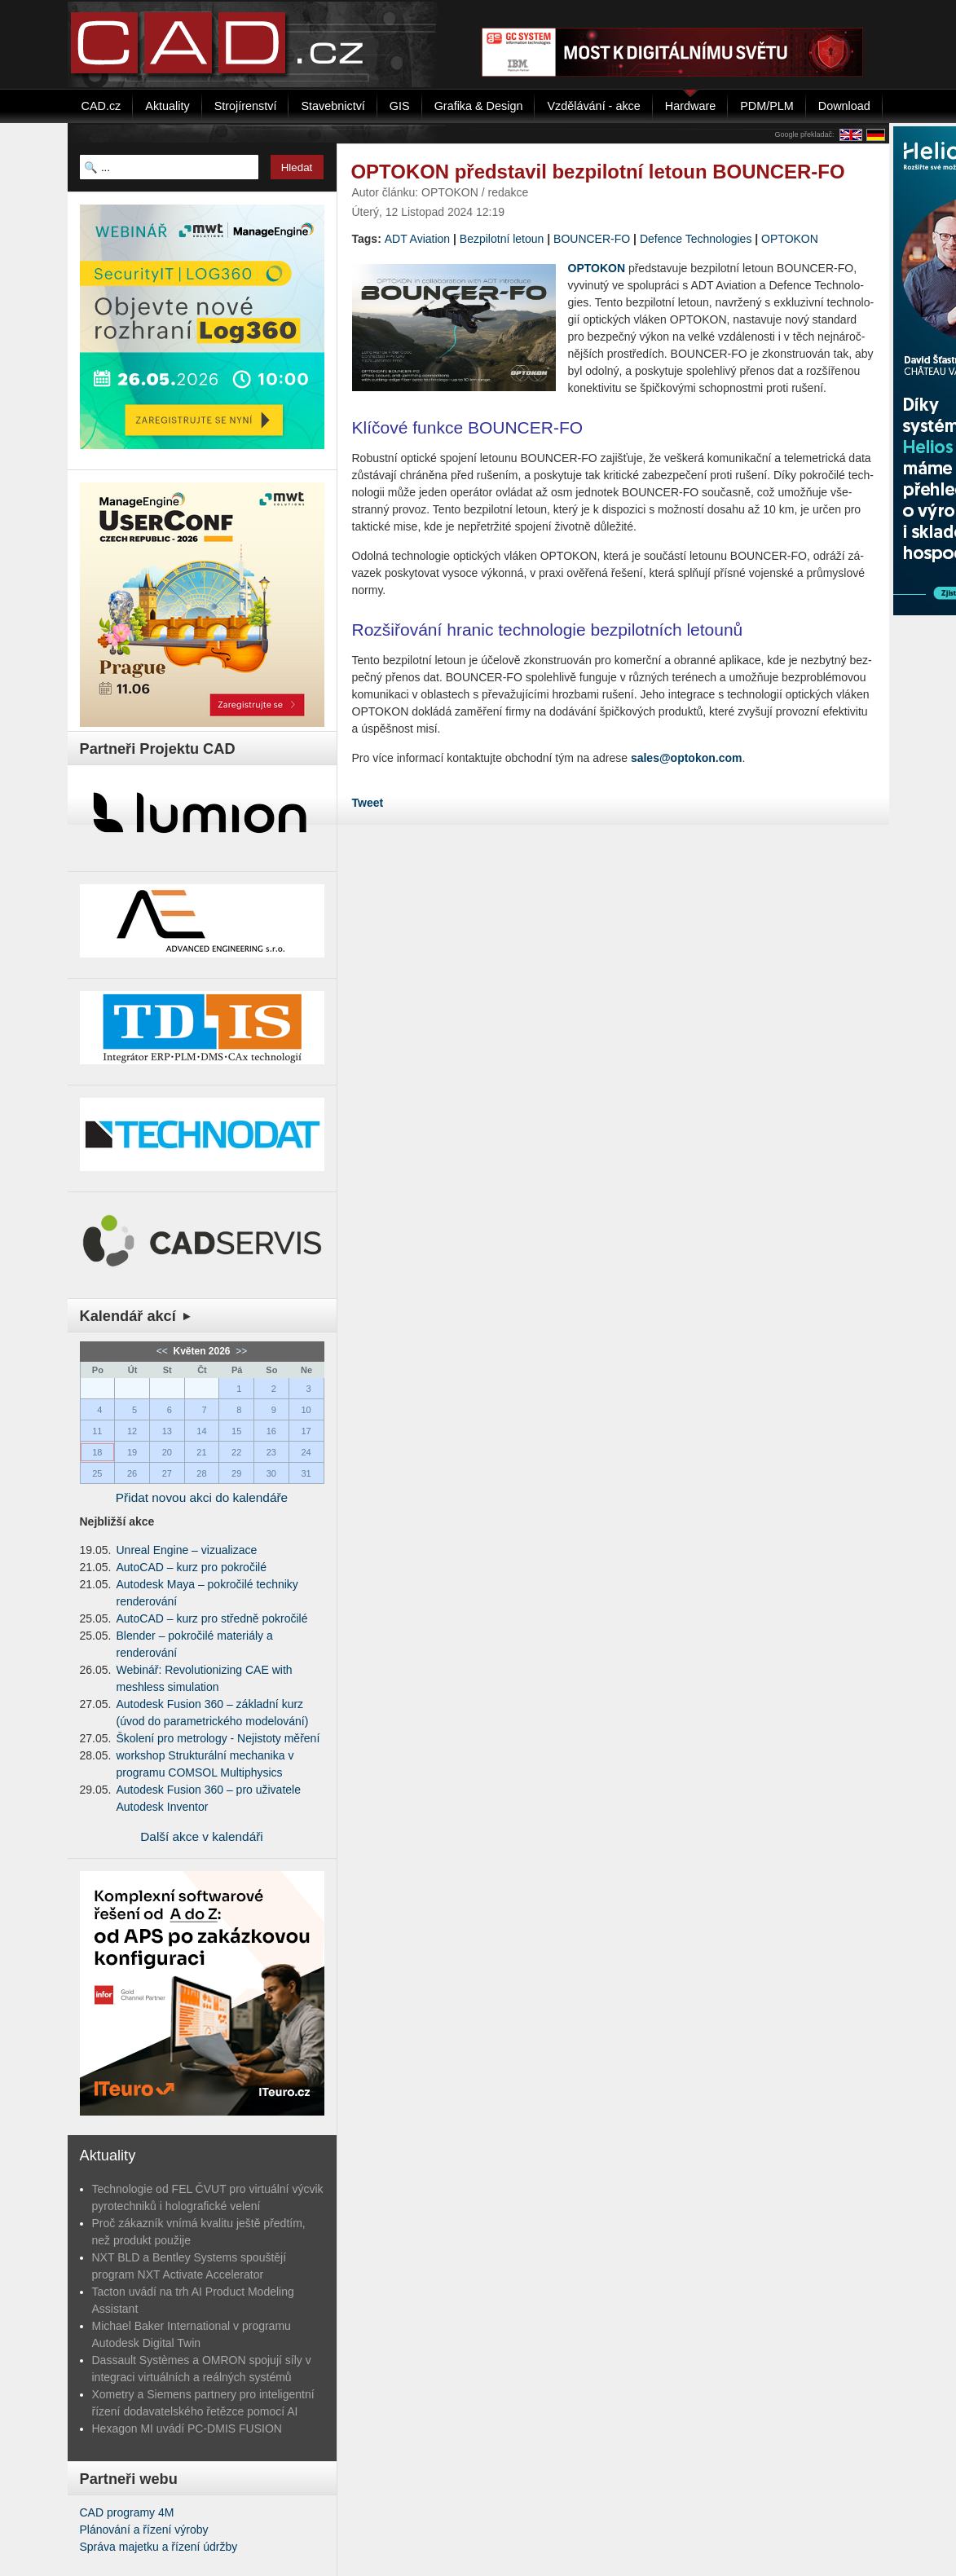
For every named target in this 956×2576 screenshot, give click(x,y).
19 (132, 1452)
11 (97, 1431)
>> (240, 1351)
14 (201, 1431)
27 (167, 1473)
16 (271, 1431)
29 (236, 1473)
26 (132, 1473)
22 (236, 1452)
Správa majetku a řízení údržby (159, 2546)
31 (306, 1473)
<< (163, 1351)
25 (97, 1473)
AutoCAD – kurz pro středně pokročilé (212, 1618)
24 (306, 1452)
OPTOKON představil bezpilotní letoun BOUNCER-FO (598, 172)
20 (167, 1452)
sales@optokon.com (686, 757)
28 (201, 1473)
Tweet (368, 802)
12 (132, 1431)
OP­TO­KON (789, 238)
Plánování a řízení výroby (144, 2529)
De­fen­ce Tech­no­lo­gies (696, 238)
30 (271, 1473)
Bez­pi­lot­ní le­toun (502, 238)
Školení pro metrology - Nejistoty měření (218, 1738)
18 (97, 1452)
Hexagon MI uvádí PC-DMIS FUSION (187, 2428)
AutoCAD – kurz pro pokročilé (192, 1567)
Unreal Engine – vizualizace (187, 1550)
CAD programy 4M (127, 2512)
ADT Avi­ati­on (417, 238)
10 (306, 1410)
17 (306, 1431)
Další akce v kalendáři (201, 1836)
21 (201, 1452)
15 (236, 1431)
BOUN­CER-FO (591, 238)
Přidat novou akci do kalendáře (202, 1497)
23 (271, 1452)
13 (167, 1431)
